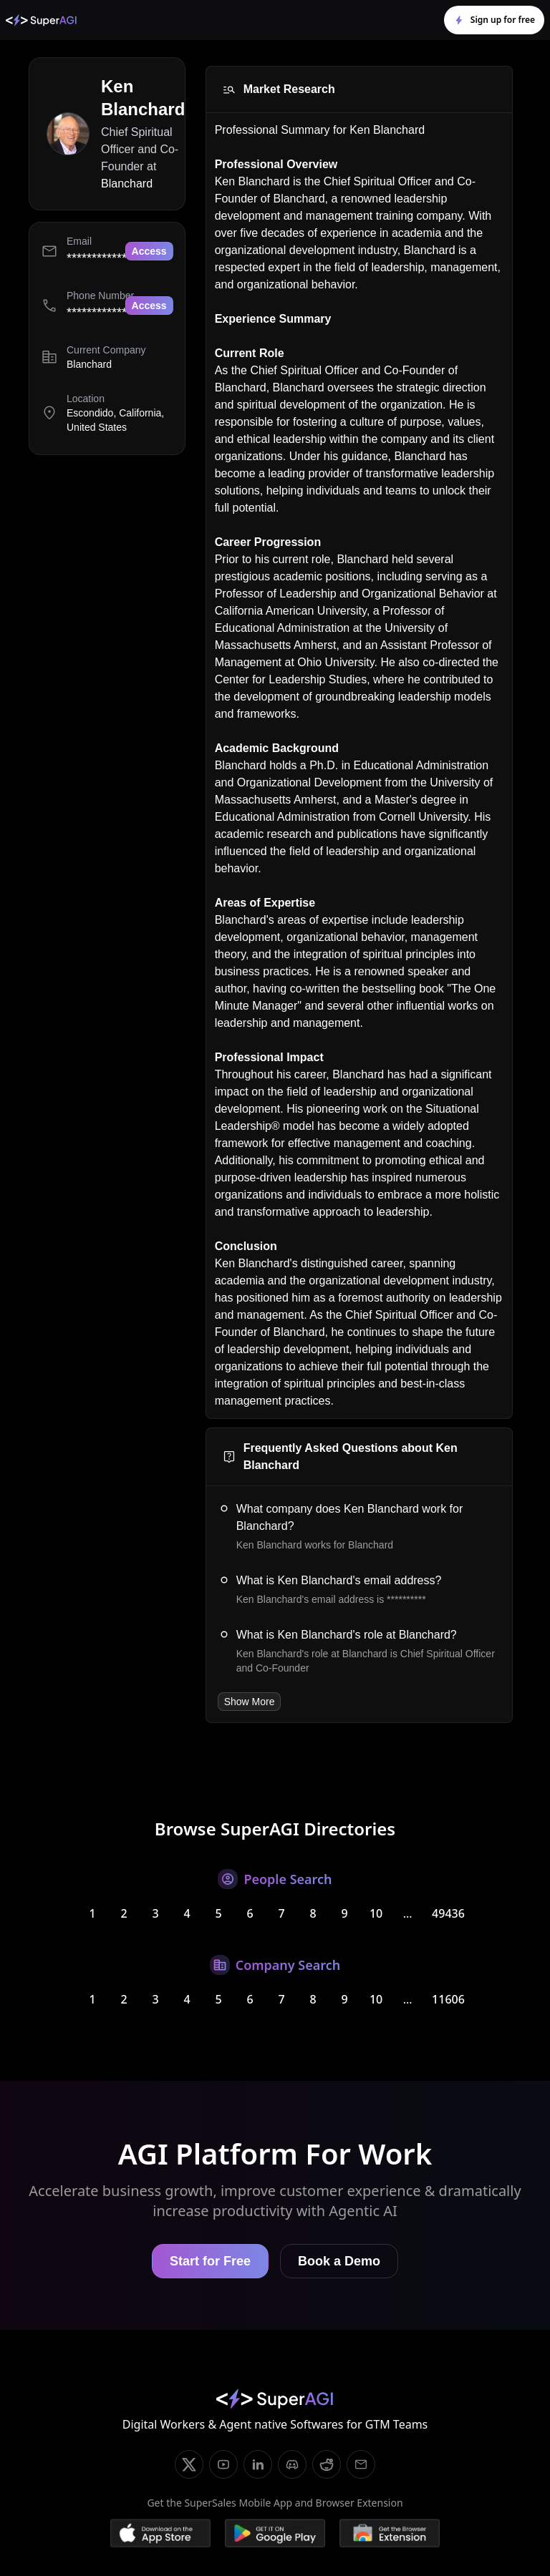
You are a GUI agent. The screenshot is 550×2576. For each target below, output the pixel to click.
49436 (448, 1913)
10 (376, 1913)
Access (149, 251)
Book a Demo (339, 2261)
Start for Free (210, 2261)
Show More (249, 1701)
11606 (448, 1999)
